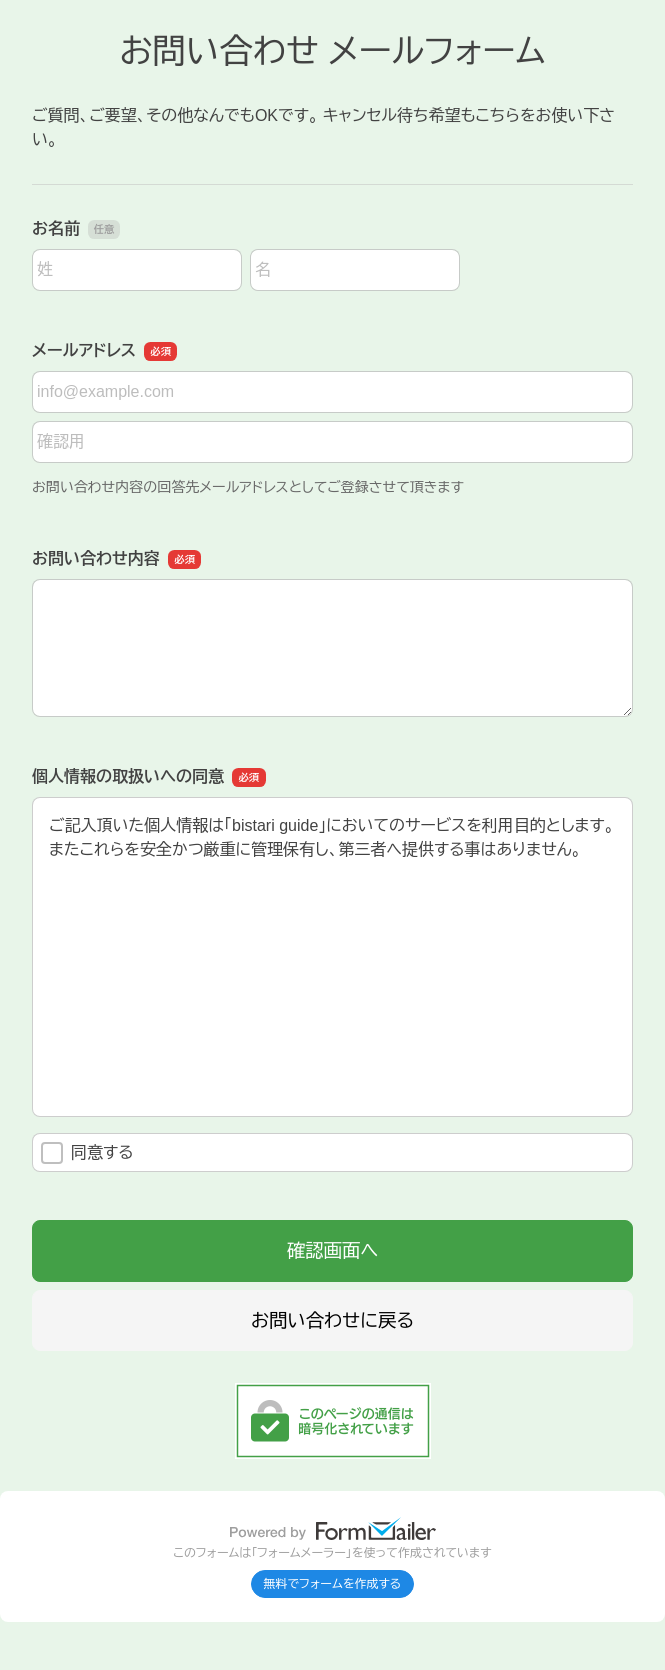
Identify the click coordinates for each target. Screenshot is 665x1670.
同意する (87, 1153)
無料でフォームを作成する (333, 1584)
